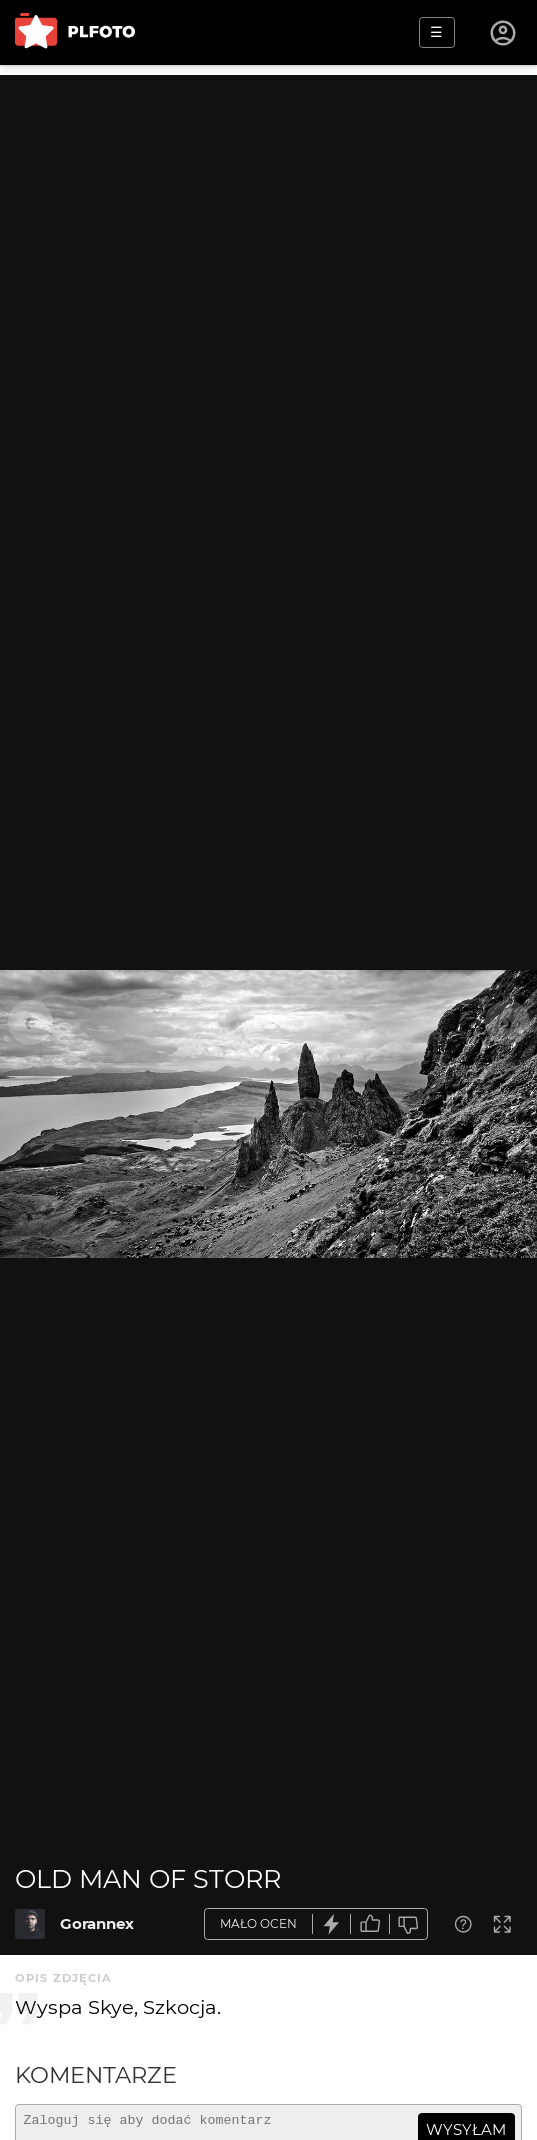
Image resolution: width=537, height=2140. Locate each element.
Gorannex (97, 1923)
